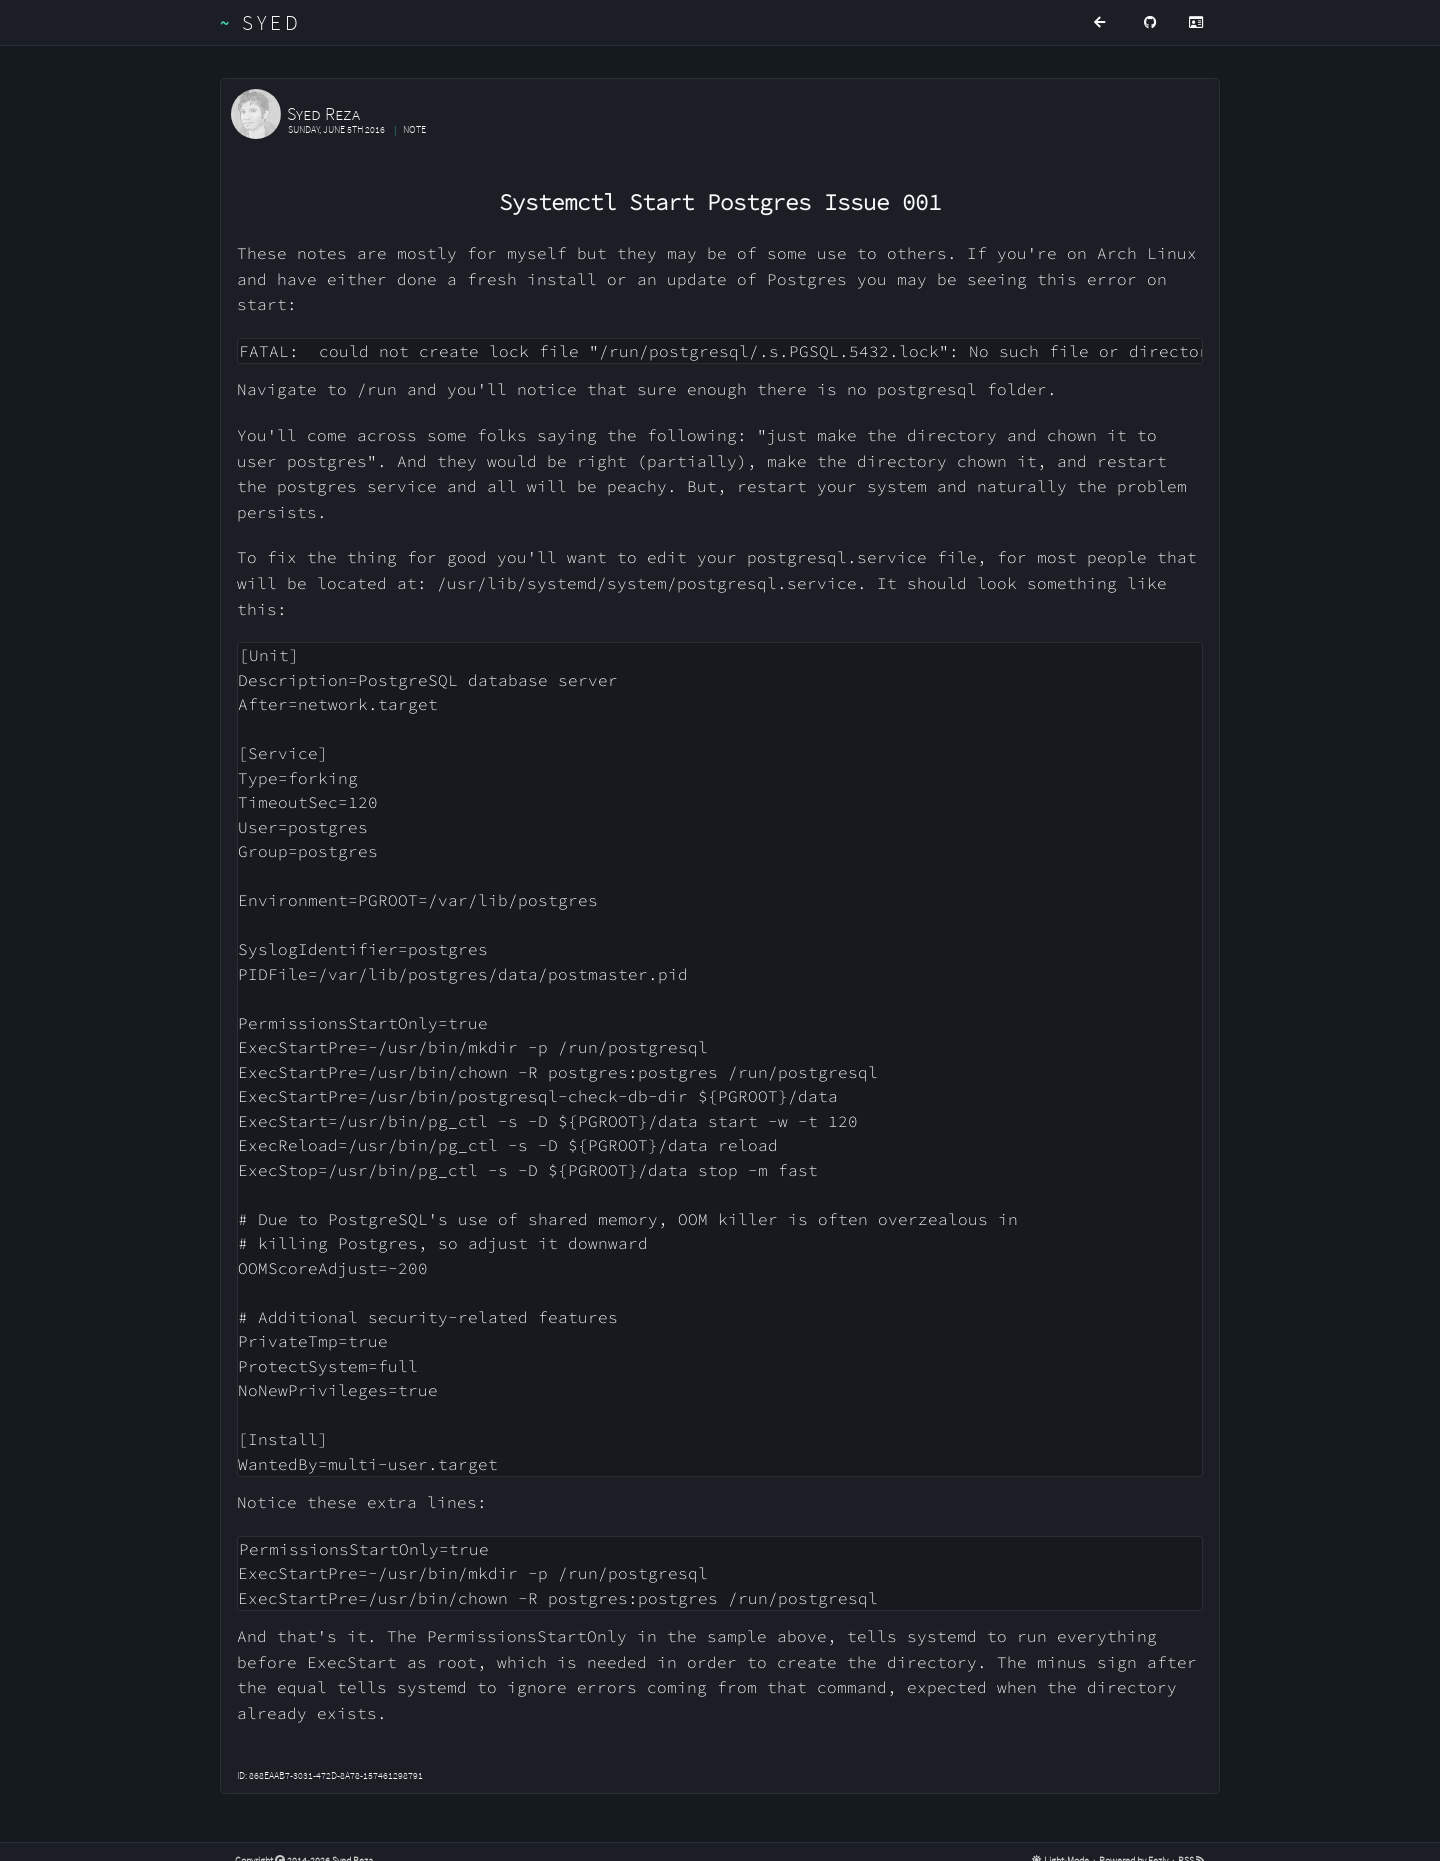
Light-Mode (1061, 1841)
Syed (261, 22)
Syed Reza (323, 113)
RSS (1191, 1841)
